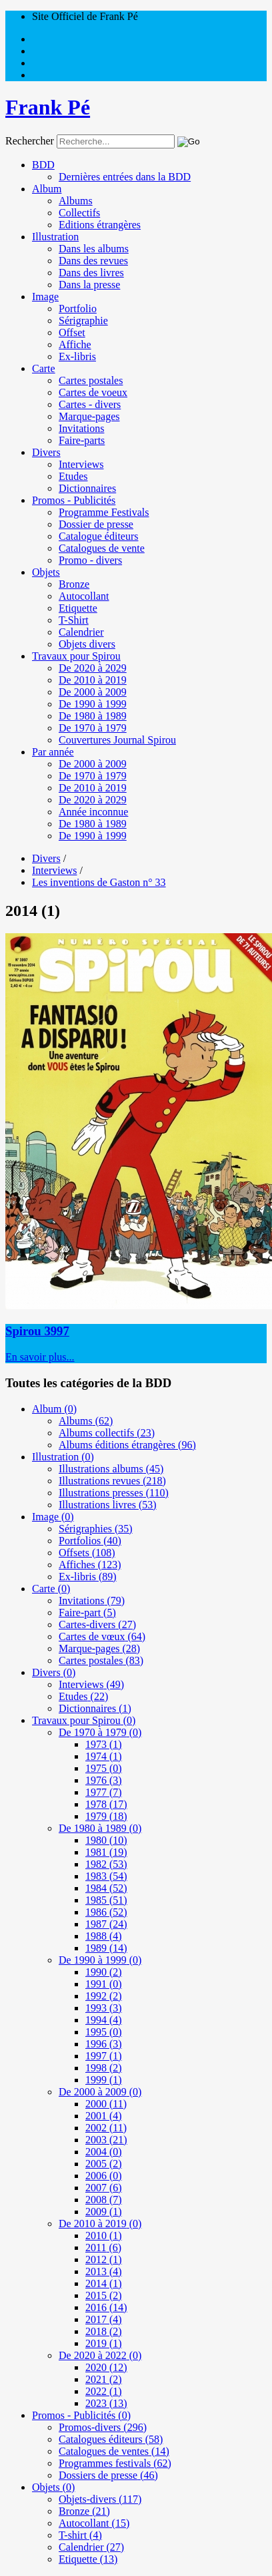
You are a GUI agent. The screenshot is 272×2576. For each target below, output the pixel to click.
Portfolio (78, 308)
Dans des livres (91, 272)
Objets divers (87, 644)
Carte (43, 368)
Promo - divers (90, 560)
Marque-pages (89, 416)
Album (46, 188)
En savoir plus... (40, 1357)
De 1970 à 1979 (93, 728)
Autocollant (84, 596)
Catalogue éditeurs (99, 536)
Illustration (55, 236)
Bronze (74, 584)
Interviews (81, 464)
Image (45, 296)
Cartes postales (91, 380)
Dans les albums (94, 248)
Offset (72, 332)
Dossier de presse (96, 524)
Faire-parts (82, 440)
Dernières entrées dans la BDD (125, 176)
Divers (46, 452)
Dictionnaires (87, 488)
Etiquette (78, 608)
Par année (53, 751)
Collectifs (79, 212)
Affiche (75, 344)
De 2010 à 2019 (93, 680)
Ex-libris (77, 356)
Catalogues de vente (102, 548)
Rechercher (29, 140)
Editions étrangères (100, 224)
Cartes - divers (90, 404)
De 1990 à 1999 (93, 704)
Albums (76, 200)
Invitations (81, 428)
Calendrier (81, 632)
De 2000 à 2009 (93, 692)
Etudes (73, 476)
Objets (46, 572)
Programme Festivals (104, 512)
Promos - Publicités (73, 500)
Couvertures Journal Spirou (117, 740)
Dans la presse (89, 284)
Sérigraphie (83, 320)
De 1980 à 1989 (93, 716)
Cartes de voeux (93, 392)
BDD (43, 164)
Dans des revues (93, 260)
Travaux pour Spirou (76, 656)
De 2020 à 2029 (93, 668)
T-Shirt (74, 620)
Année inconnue (93, 811)
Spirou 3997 (37, 1331)
